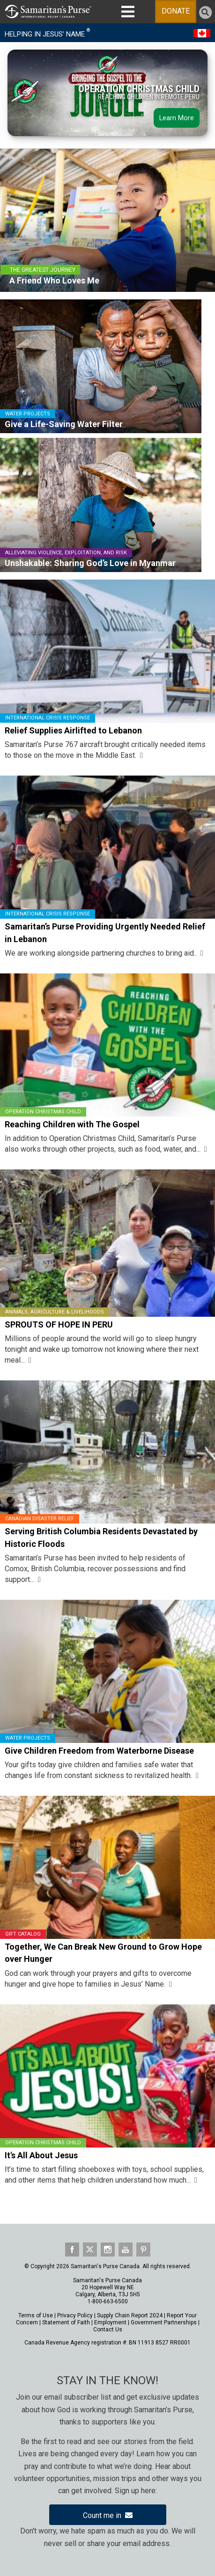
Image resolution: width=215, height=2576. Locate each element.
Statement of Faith (66, 2322)
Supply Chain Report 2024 (130, 2315)
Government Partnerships (164, 2322)
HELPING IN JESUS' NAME (47, 33)
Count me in (108, 2515)
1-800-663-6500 (108, 2301)
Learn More (176, 119)
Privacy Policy (75, 2315)
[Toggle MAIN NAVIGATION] (128, 11)
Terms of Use (35, 2315)
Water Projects (27, 1738)
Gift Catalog (23, 1934)
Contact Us (107, 2329)
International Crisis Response (47, 718)
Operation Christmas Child (43, 1112)
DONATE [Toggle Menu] (176, 11)
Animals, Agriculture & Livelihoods (54, 1312)
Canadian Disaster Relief (39, 1519)
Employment (110, 2322)
